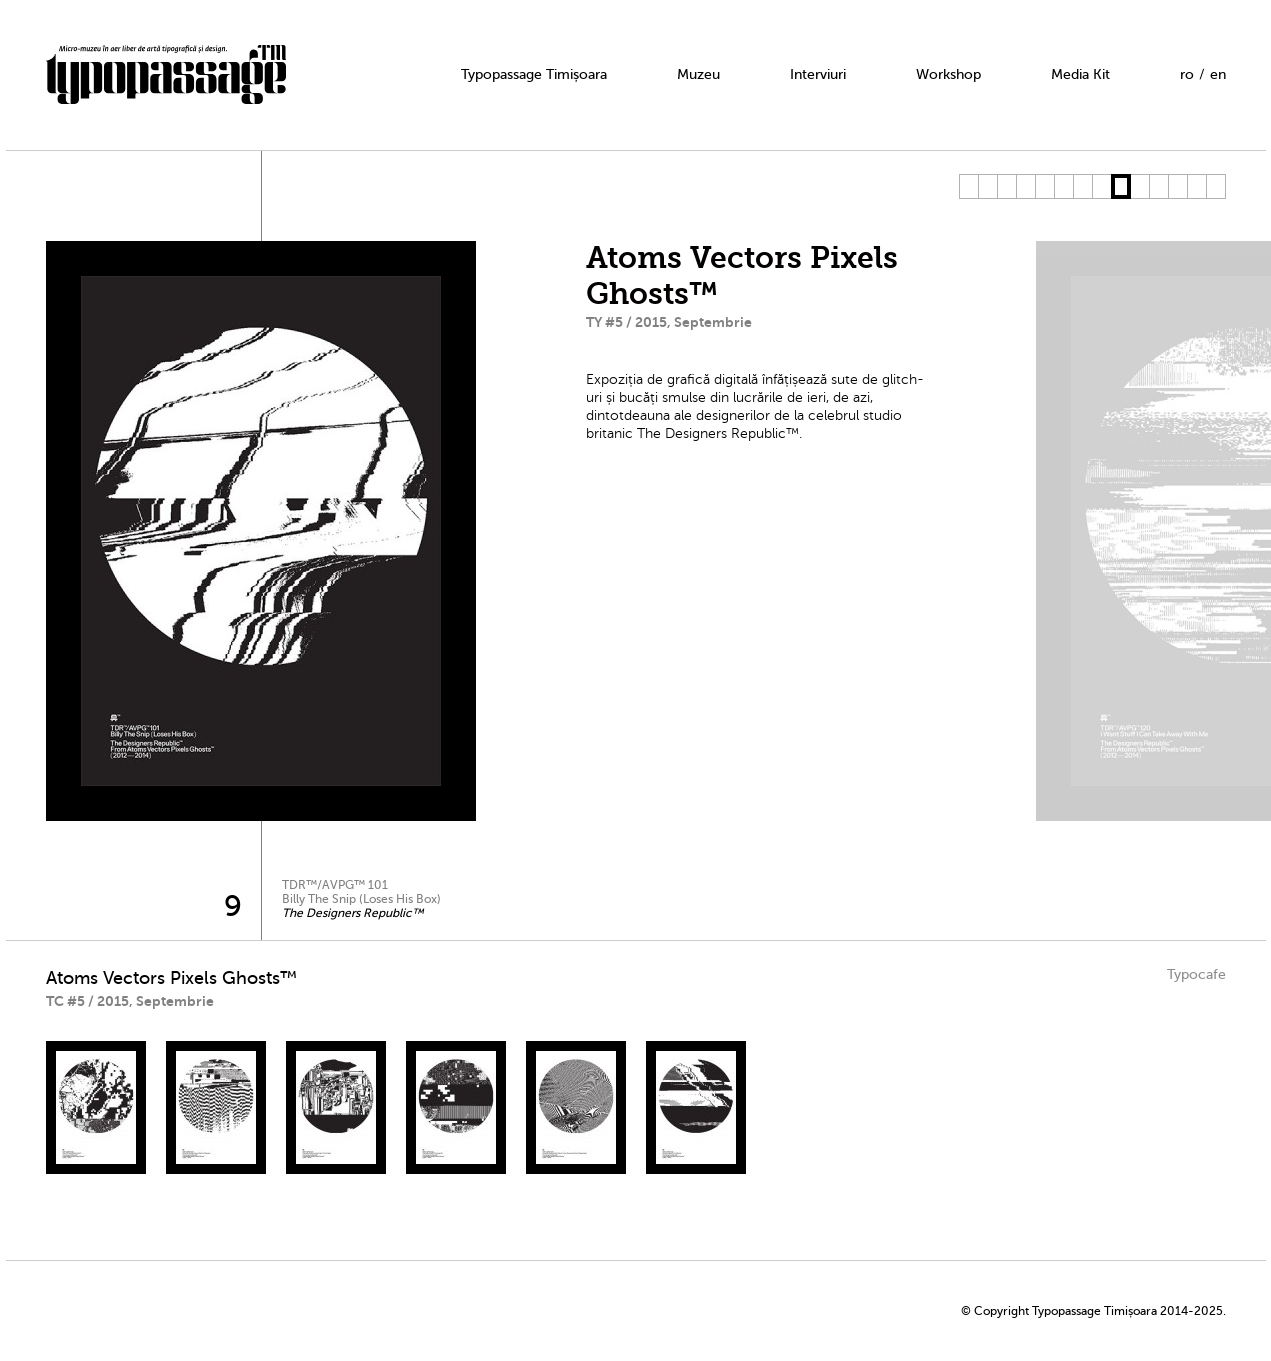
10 (1139, 186)
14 (1215, 186)
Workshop (948, 74)
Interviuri (818, 74)
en (1218, 74)
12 (1177, 186)
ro (1187, 74)
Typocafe (1196, 974)
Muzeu (698, 74)
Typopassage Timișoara (534, 74)
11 (1158, 186)
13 (1196, 186)
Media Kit (1080, 74)
